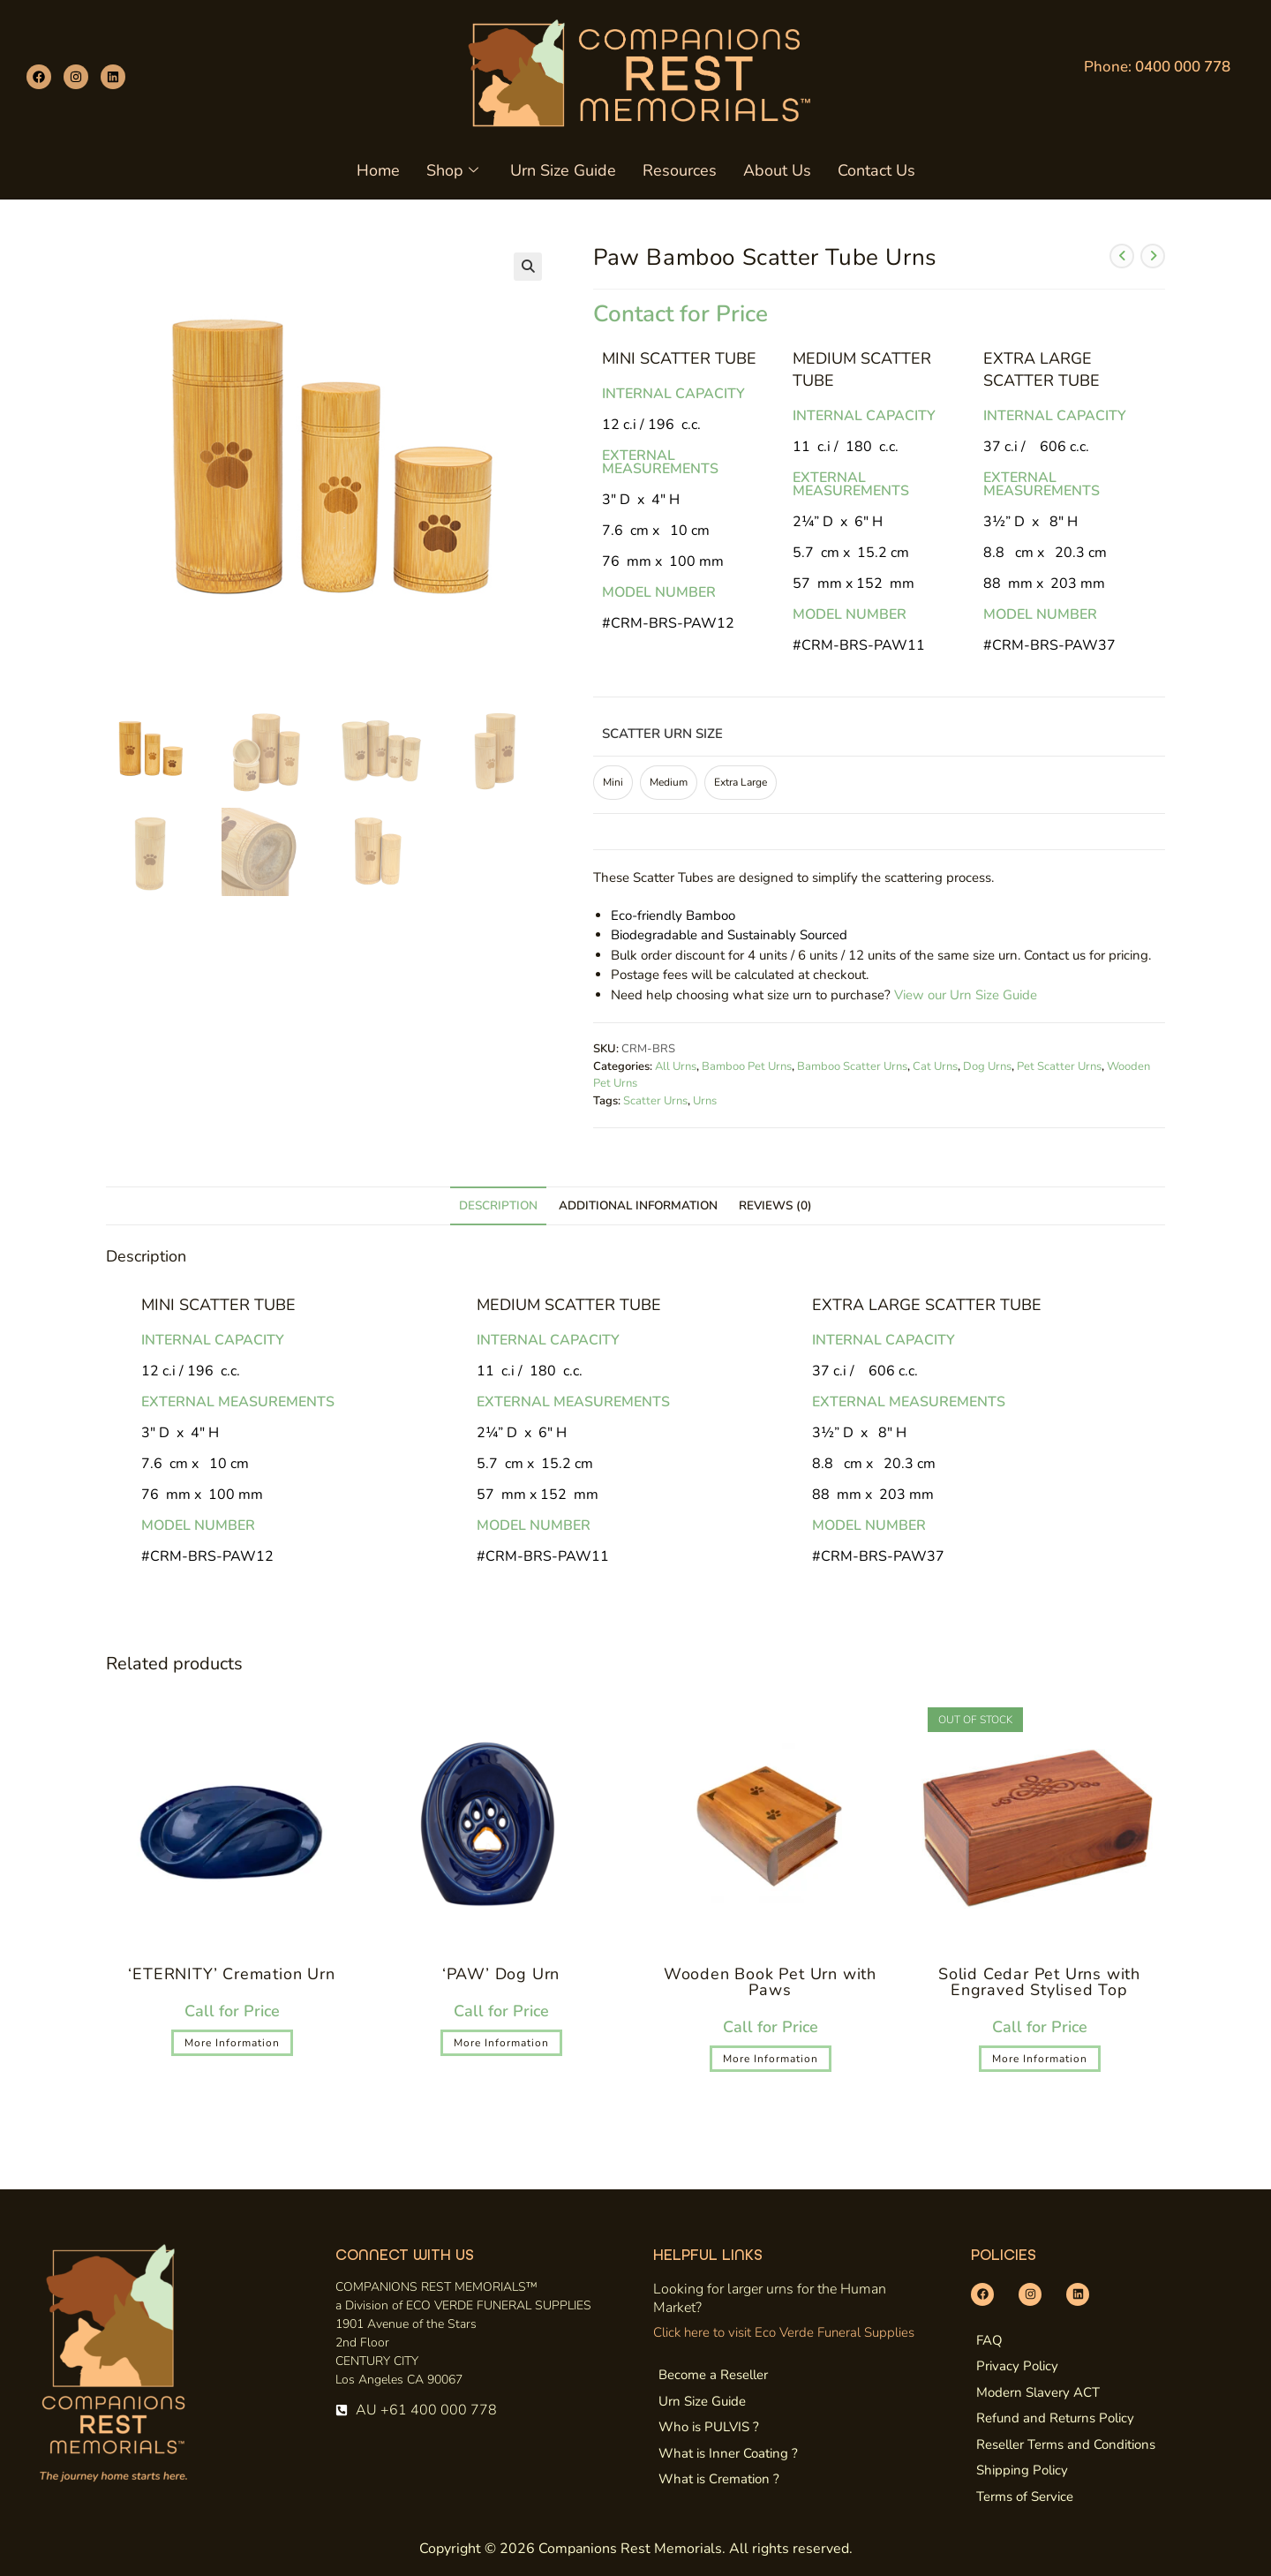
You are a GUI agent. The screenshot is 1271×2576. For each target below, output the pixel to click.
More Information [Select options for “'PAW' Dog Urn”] (501, 2043)
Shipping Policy (1022, 2470)
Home (378, 170)
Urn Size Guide (563, 170)
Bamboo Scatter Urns (852, 1066)
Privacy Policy (1017, 2366)
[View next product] (1152, 256)
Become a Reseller (713, 2375)
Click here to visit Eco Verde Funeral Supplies (783, 2332)
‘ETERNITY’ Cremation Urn (231, 1974)
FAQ (989, 2340)
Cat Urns (935, 1066)
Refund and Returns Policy (1055, 2418)
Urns (705, 1101)
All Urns (675, 1066)
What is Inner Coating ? (728, 2453)
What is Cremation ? (718, 2479)
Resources (680, 170)
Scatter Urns (655, 1101)
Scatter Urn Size (662, 733)
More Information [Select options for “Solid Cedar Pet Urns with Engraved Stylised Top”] (1039, 2059)
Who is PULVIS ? (708, 2427)
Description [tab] (498, 1205)
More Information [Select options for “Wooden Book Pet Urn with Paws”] (770, 2059)
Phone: (1157, 66)
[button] (528, 266)
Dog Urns (987, 1066)
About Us (777, 170)
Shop (452, 170)
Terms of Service (1024, 2496)
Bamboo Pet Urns (747, 1066)
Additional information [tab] (638, 1205)
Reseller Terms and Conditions (1065, 2444)
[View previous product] (1121, 256)
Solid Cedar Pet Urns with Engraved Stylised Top (1039, 1982)
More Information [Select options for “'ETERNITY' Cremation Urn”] (232, 2043)
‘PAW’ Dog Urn (501, 1974)
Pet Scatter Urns (1059, 1066)
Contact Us (876, 170)
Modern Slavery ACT (1038, 2392)
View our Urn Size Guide (965, 995)
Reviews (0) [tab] (775, 1205)
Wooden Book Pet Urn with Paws (770, 1982)
